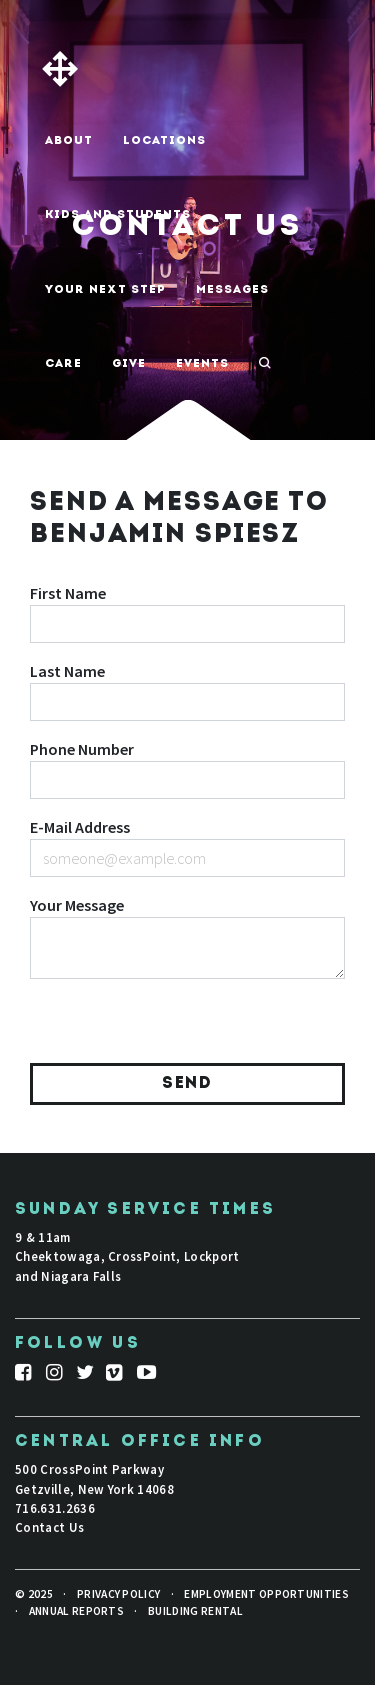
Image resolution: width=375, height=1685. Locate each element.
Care (63, 364)
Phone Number (82, 749)
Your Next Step (105, 290)
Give (129, 364)
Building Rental (195, 1611)
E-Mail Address (80, 827)
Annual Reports (76, 1611)
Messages (232, 290)
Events (202, 364)
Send (187, 1084)
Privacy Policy (118, 1594)
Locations (164, 141)
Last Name (67, 671)
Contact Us (49, 1527)
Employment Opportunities (266, 1594)
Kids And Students (118, 215)
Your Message (77, 905)
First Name (68, 593)
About (69, 141)
